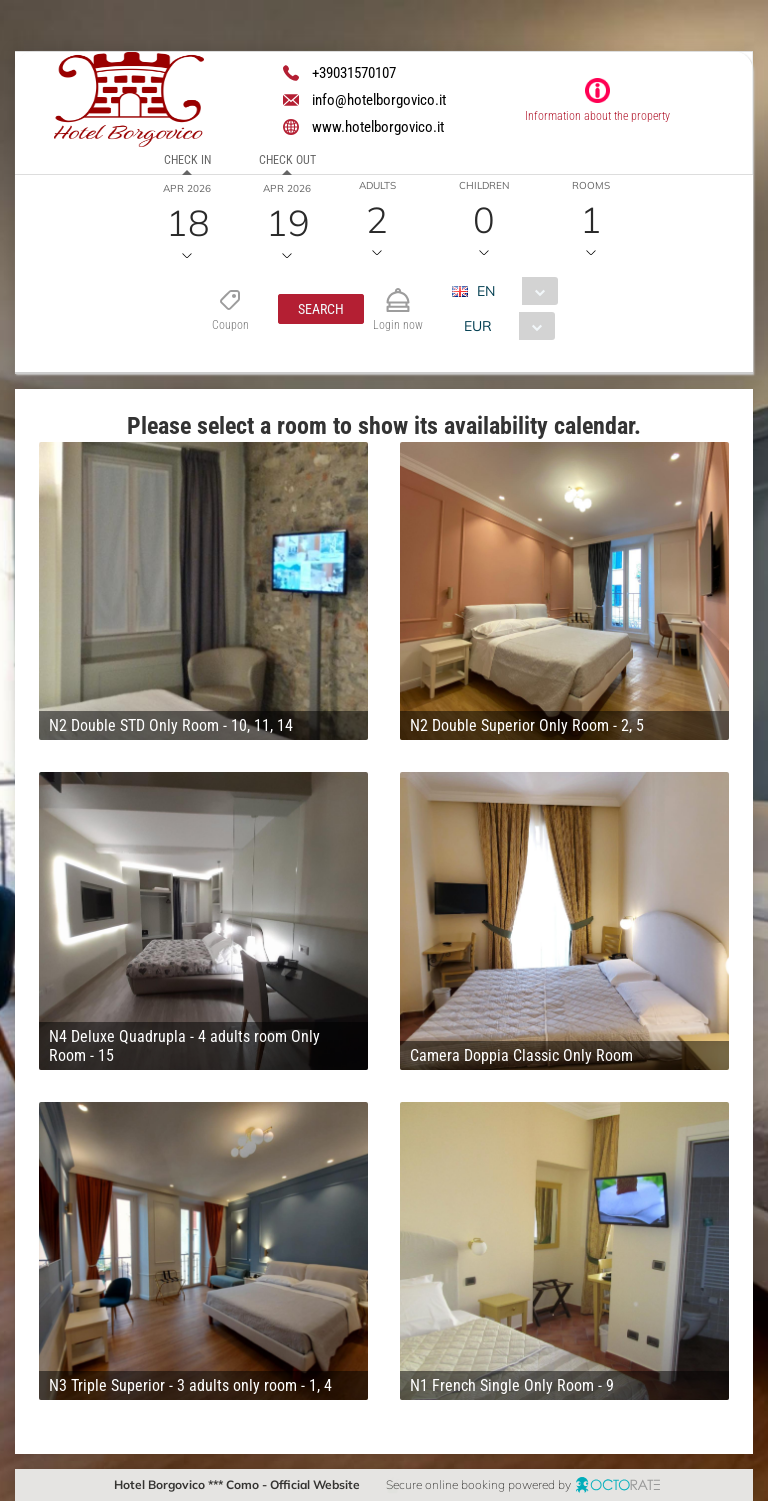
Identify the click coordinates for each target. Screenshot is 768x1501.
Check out (287, 160)
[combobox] (512, 291)
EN (486, 291)
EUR (478, 326)
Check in (187, 160)
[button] (321, 309)
